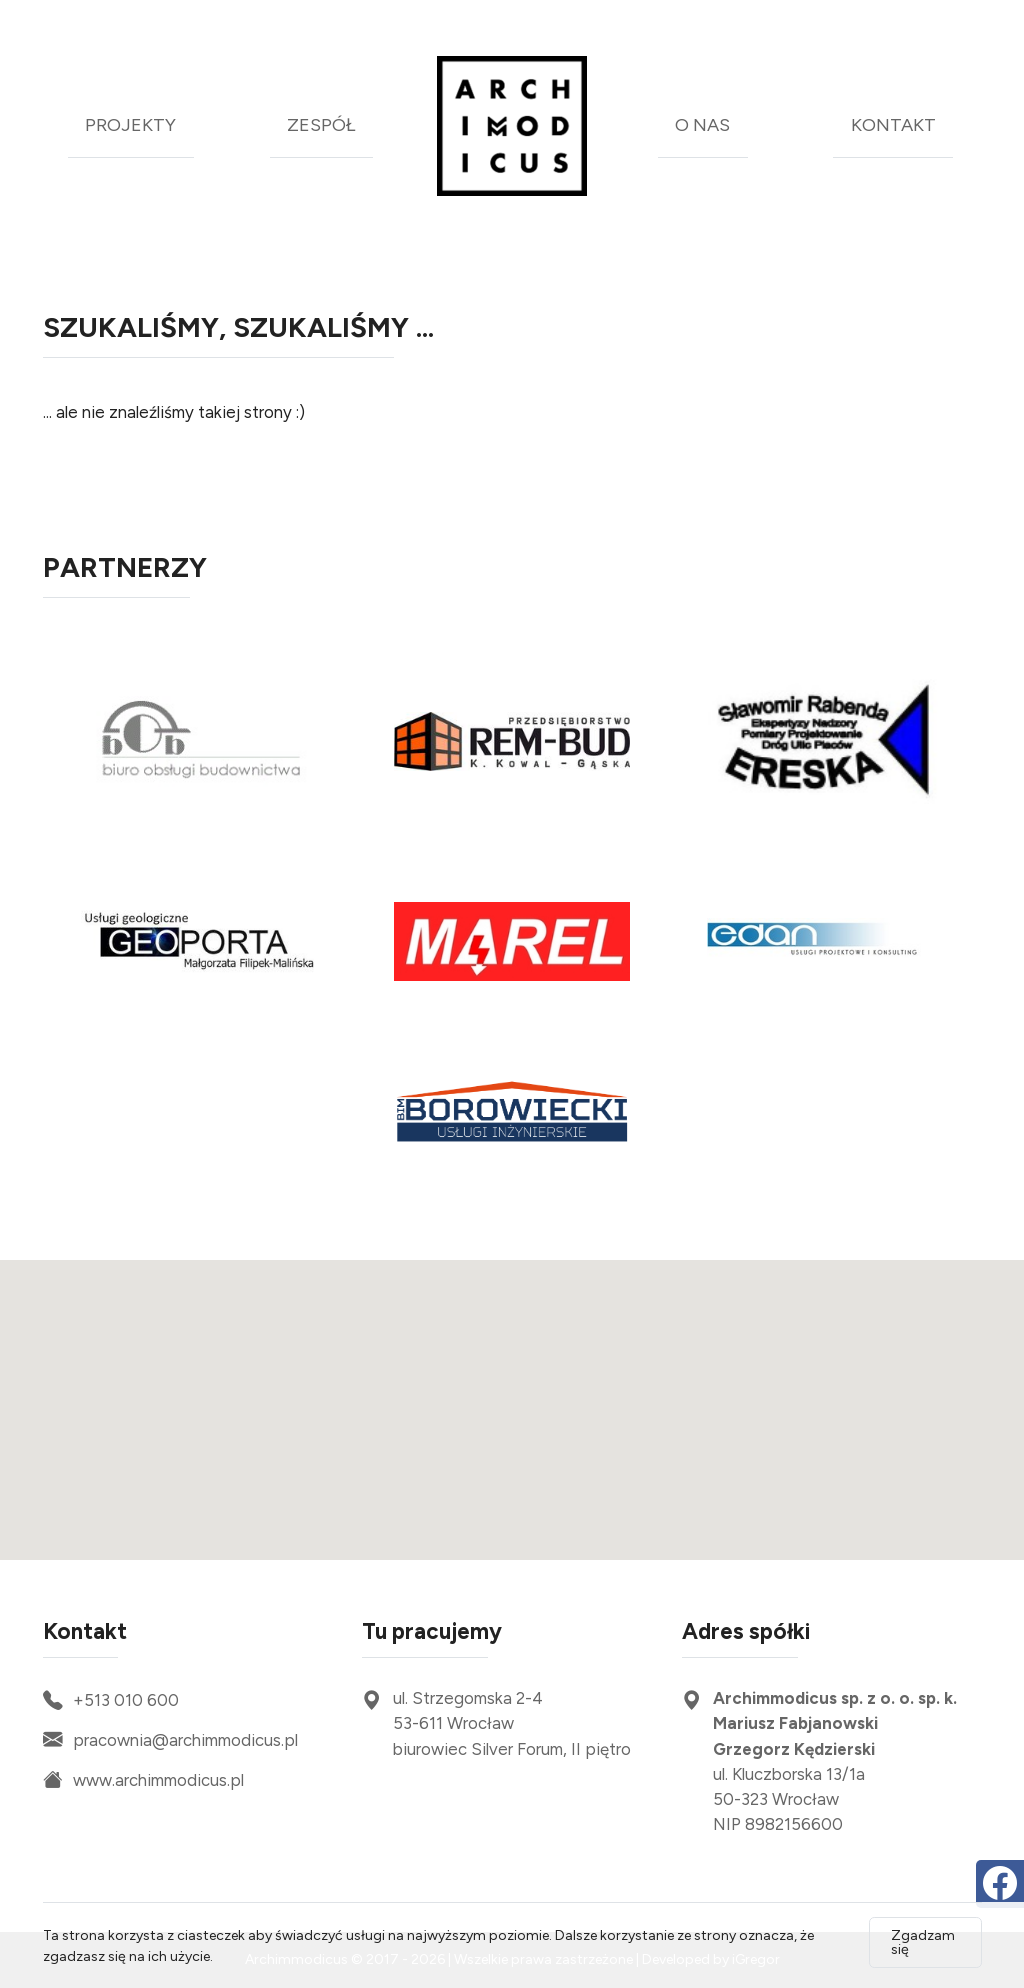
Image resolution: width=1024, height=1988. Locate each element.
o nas (702, 125)
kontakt (893, 125)
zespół (321, 125)
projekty (130, 125)
